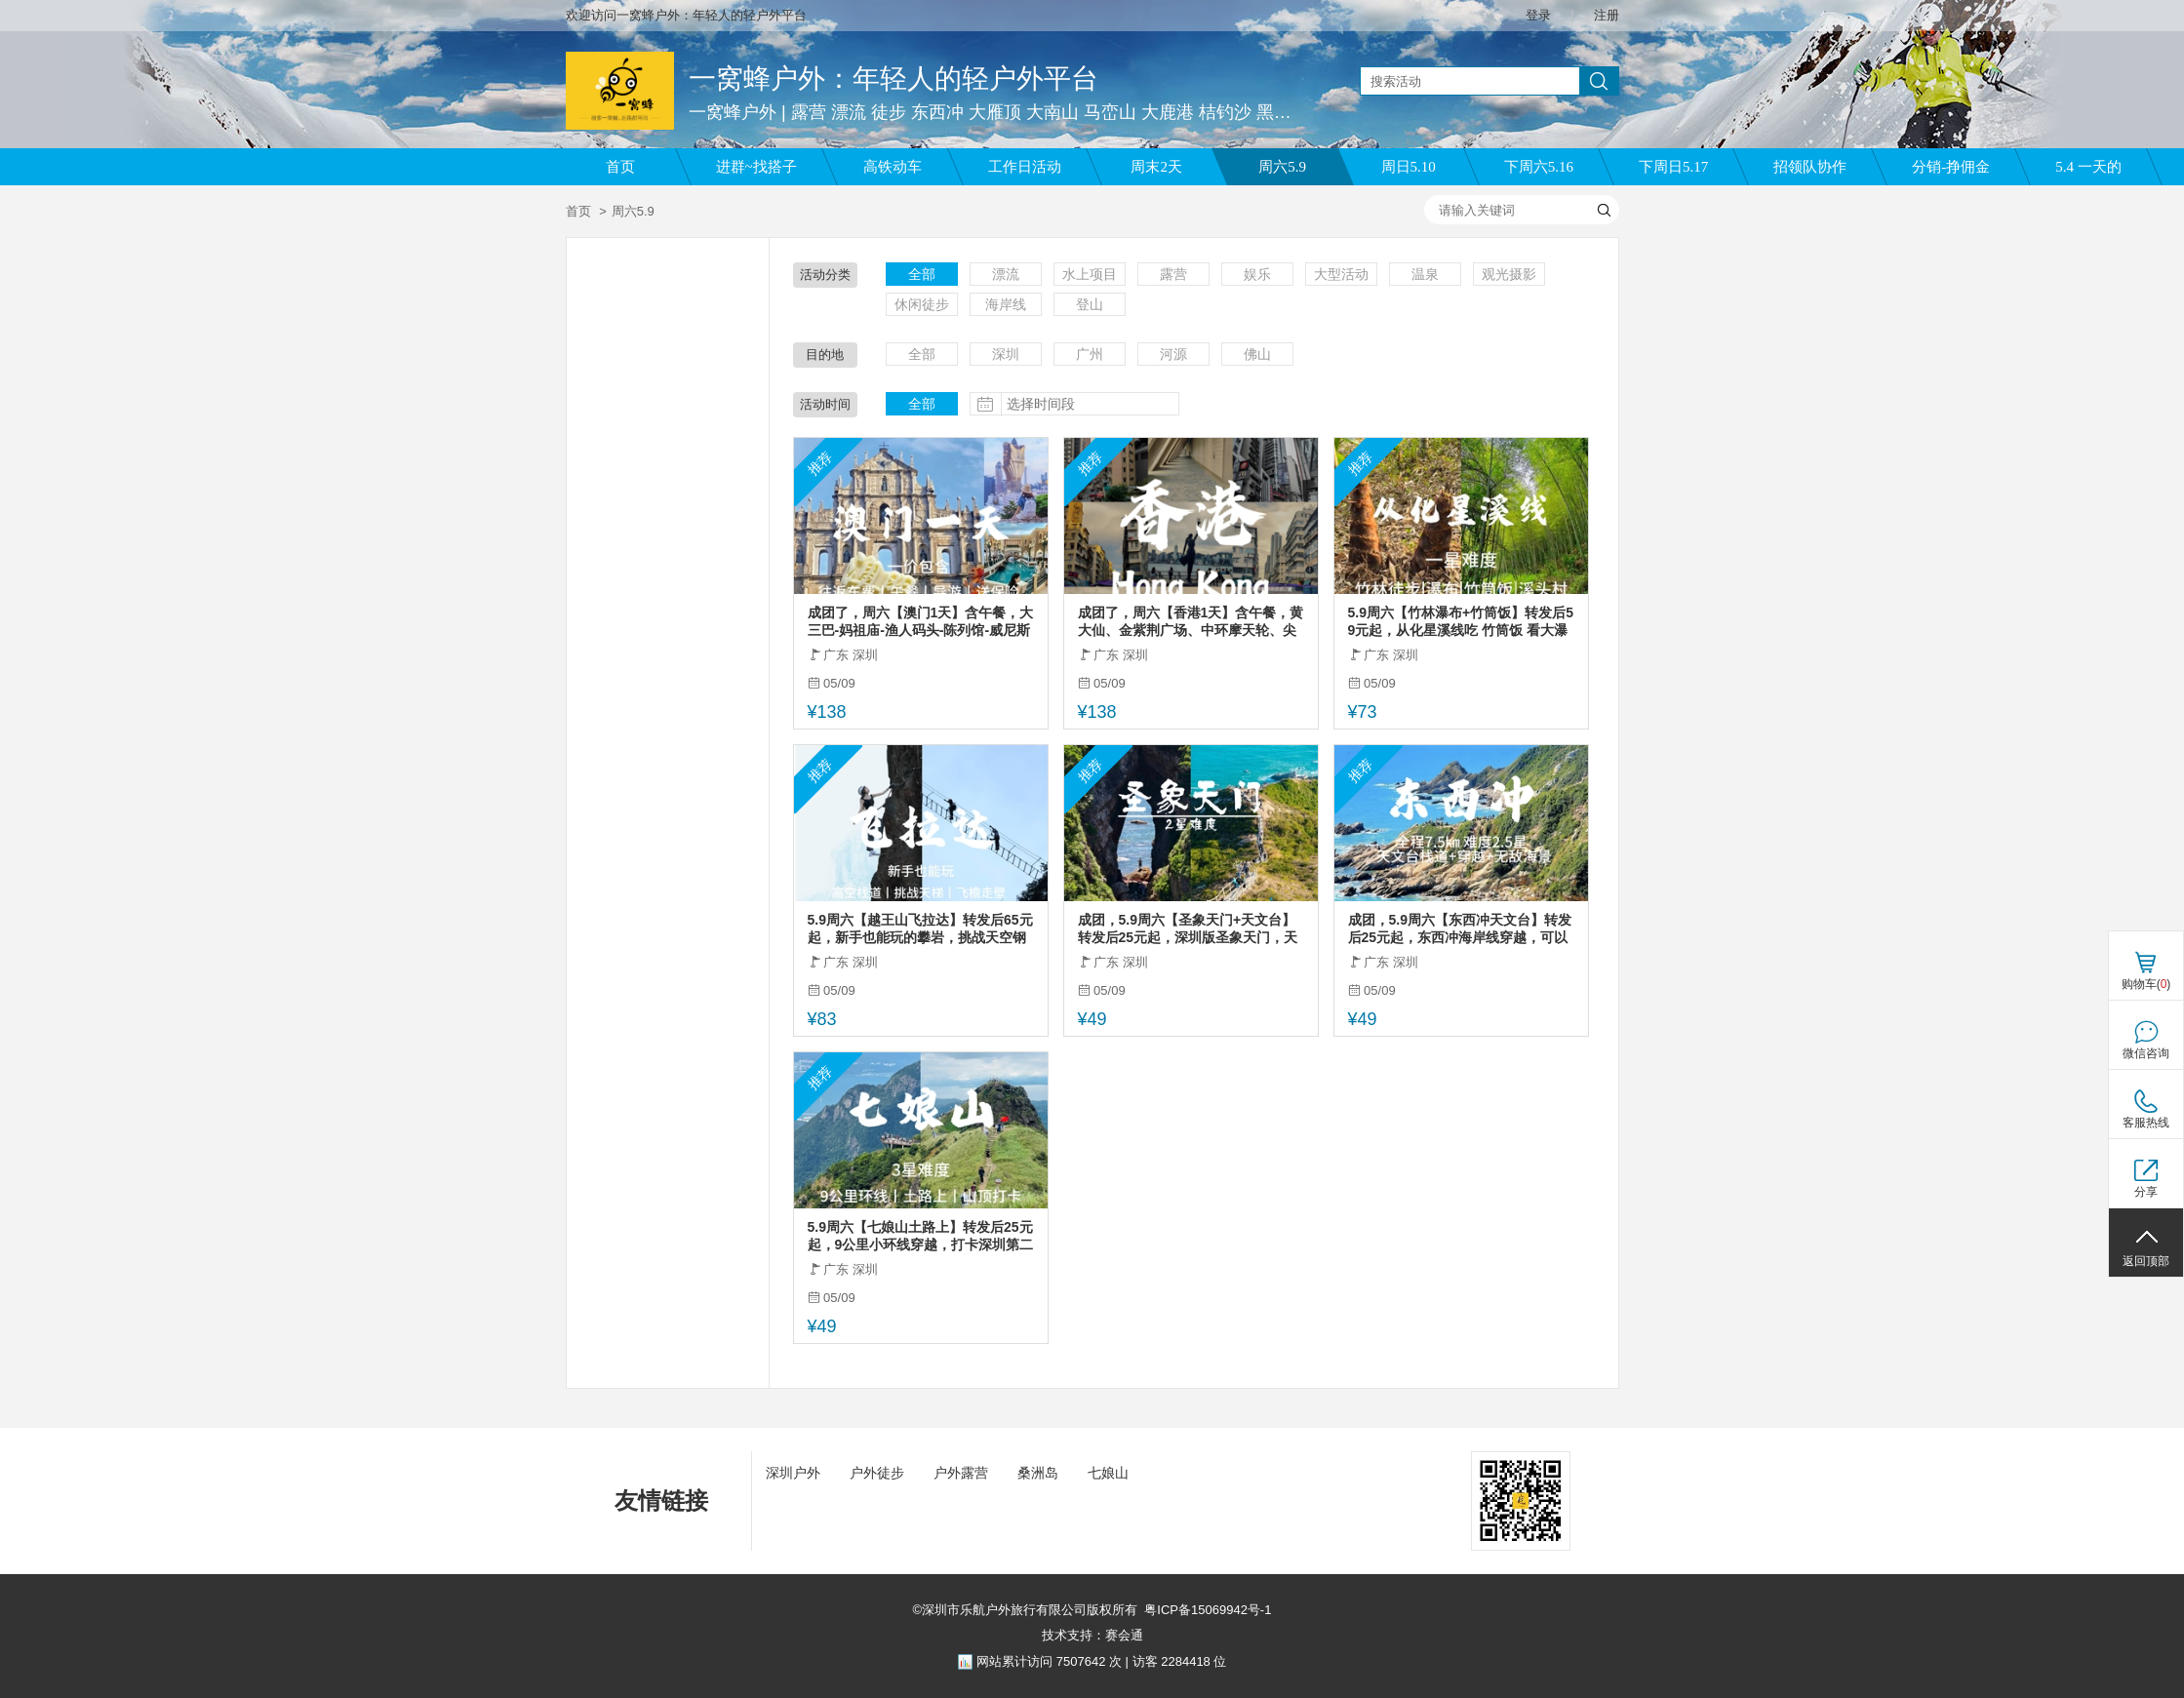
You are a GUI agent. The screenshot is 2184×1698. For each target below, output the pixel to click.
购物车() (2146, 984)
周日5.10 (1408, 167)
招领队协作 (1809, 167)
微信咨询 (2146, 1053)
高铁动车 (892, 167)
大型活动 (1341, 274)
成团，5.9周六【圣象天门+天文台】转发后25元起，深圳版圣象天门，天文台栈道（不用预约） (1188, 929)
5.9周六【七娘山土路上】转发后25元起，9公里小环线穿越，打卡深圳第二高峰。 (921, 1236)
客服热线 (2146, 1122)
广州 (1089, 354)
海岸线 (1005, 304)
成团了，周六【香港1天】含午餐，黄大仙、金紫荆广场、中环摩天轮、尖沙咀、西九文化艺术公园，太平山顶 (1191, 622)
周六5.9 (1282, 167)
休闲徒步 (921, 304)
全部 (921, 274)
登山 (1089, 304)
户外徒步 (877, 1473)
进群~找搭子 (756, 167)
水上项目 (1089, 274)
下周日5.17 (1673, 167)
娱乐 (1257, 274)
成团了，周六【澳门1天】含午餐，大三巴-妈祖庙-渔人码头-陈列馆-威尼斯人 (921, 622)
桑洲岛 (1037, 1473)
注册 (1606, 15)
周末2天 (1156, 167)
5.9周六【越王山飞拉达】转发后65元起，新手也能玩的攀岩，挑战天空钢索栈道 (920, 929)
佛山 (1257, 354)
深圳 (1005, 354)
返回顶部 (2146, 1261)
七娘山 (1108, 1473)
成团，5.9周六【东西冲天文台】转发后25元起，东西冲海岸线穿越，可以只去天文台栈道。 (1459, 929)
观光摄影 (1509, 274)
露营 (1173, 274)
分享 (2146, 1192)
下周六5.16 (1538, 167)
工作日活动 (1024, 167)
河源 (1173, 354)
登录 (1538, 15)
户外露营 (960, 1473)
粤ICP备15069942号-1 (1207, 1609)
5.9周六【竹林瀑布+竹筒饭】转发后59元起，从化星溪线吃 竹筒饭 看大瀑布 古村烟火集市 (1460, 622)
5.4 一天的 (2088, 167)
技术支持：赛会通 (1092, 1635)
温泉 (1425, 274)
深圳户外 (793, 1473)
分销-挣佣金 (1951, 167)
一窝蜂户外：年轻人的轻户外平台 (893, 78)
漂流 (1005, 274)
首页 (620, 167)
